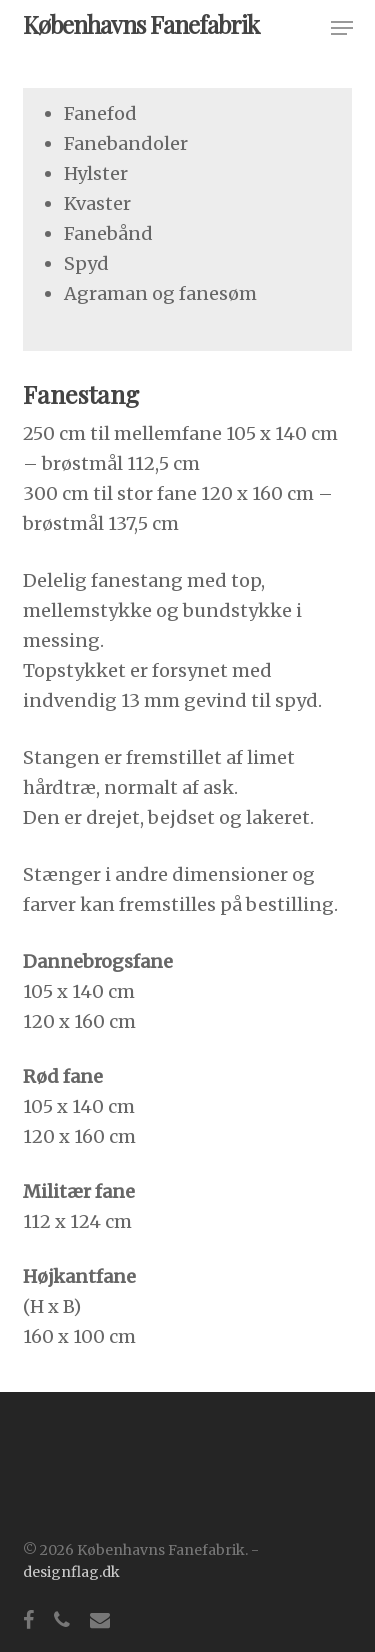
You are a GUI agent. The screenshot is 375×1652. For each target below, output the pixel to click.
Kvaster (97, 203)
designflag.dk (71, 1572)
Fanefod (100, 113)
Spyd (86, 263)
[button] (342, 28)
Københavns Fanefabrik (141, 24)
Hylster (96, 173)
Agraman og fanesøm (160, 293)
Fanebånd (108, 233)
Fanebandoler (126, 143)
